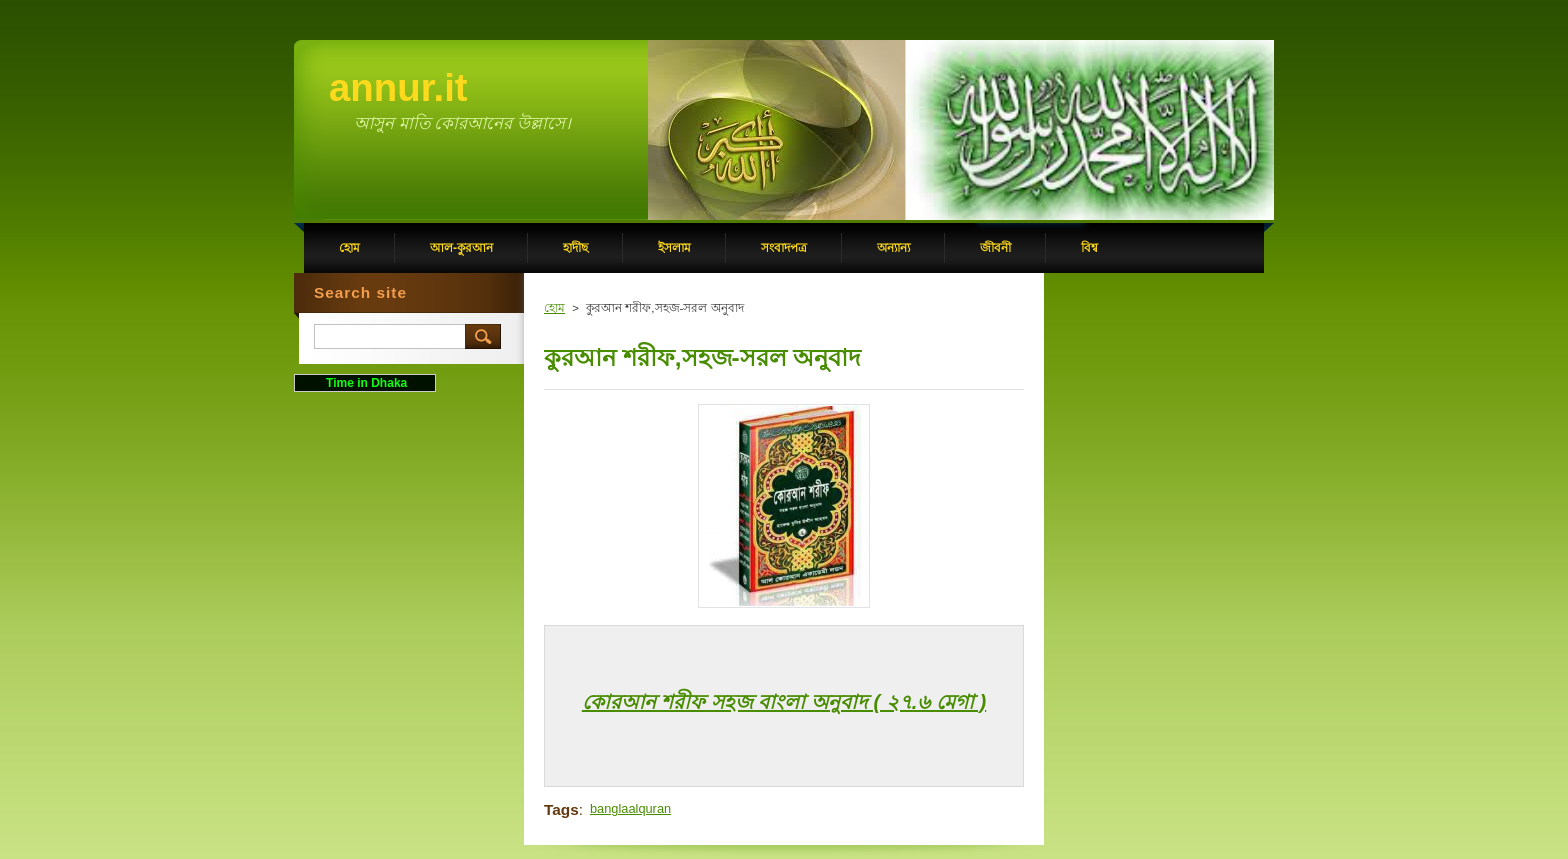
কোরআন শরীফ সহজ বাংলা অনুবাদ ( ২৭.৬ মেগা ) (784, 702)
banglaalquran (630, 808)
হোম (554, 308)
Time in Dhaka (365, 383)
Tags (561, 809)
